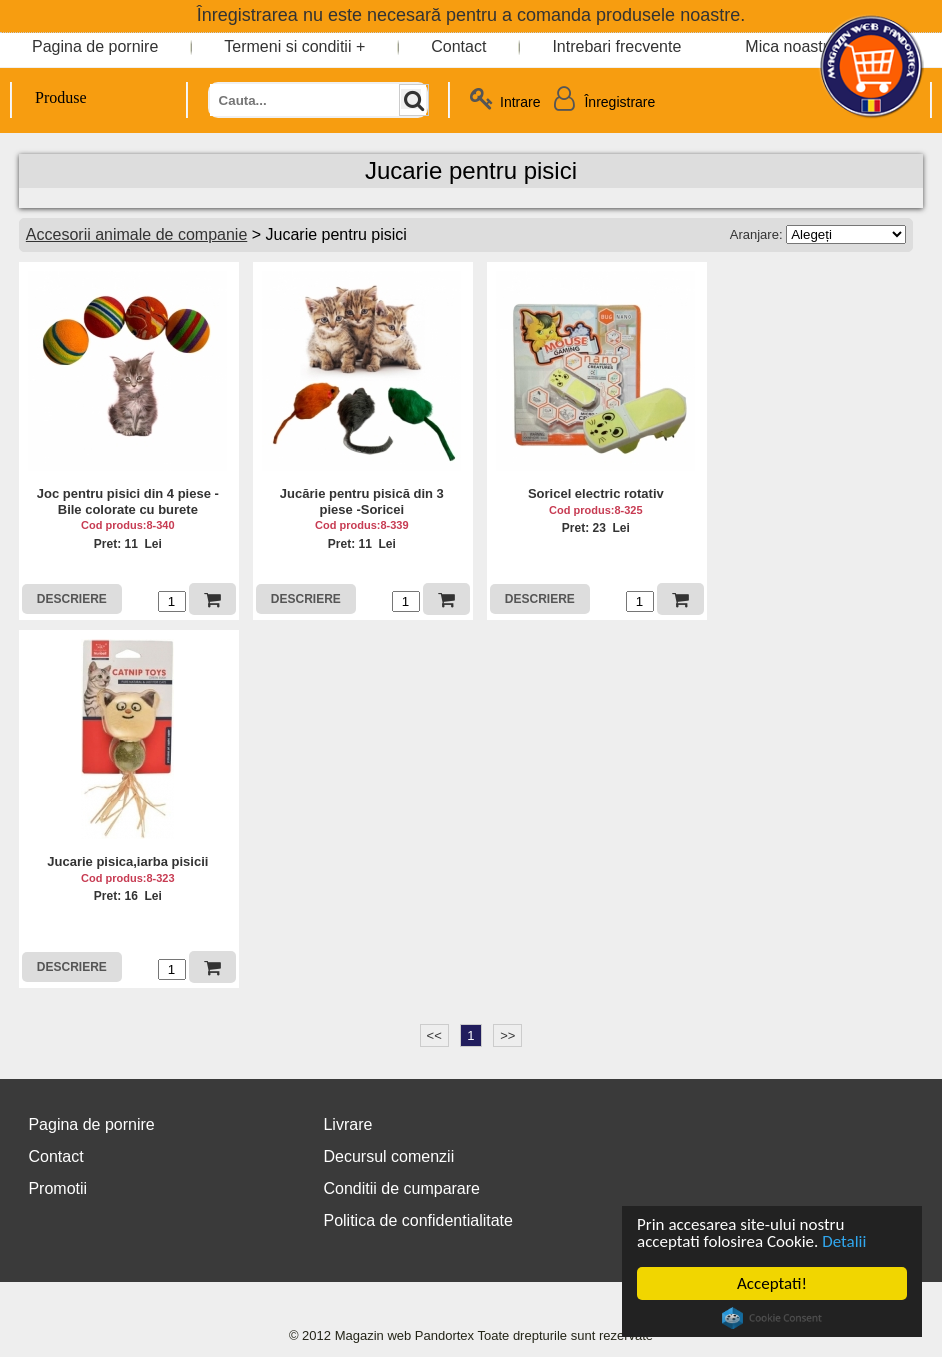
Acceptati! (772, 1283)
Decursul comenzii (388, 1156)
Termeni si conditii (287, 46)
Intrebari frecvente (616, 46)
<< (434, 1035)
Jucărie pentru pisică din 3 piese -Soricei (362, 501)
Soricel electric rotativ (596, 493)
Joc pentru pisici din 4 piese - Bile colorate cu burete (128, 501)
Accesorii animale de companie (136, 234)
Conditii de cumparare (401, 1188)
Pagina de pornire (95, 46)
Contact (458, 46)
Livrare (347, 1124)
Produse (49, 97)
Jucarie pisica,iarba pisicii (127, 861)
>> (507, 1035)
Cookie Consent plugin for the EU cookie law (772, 1318)
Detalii (844, 1241)
